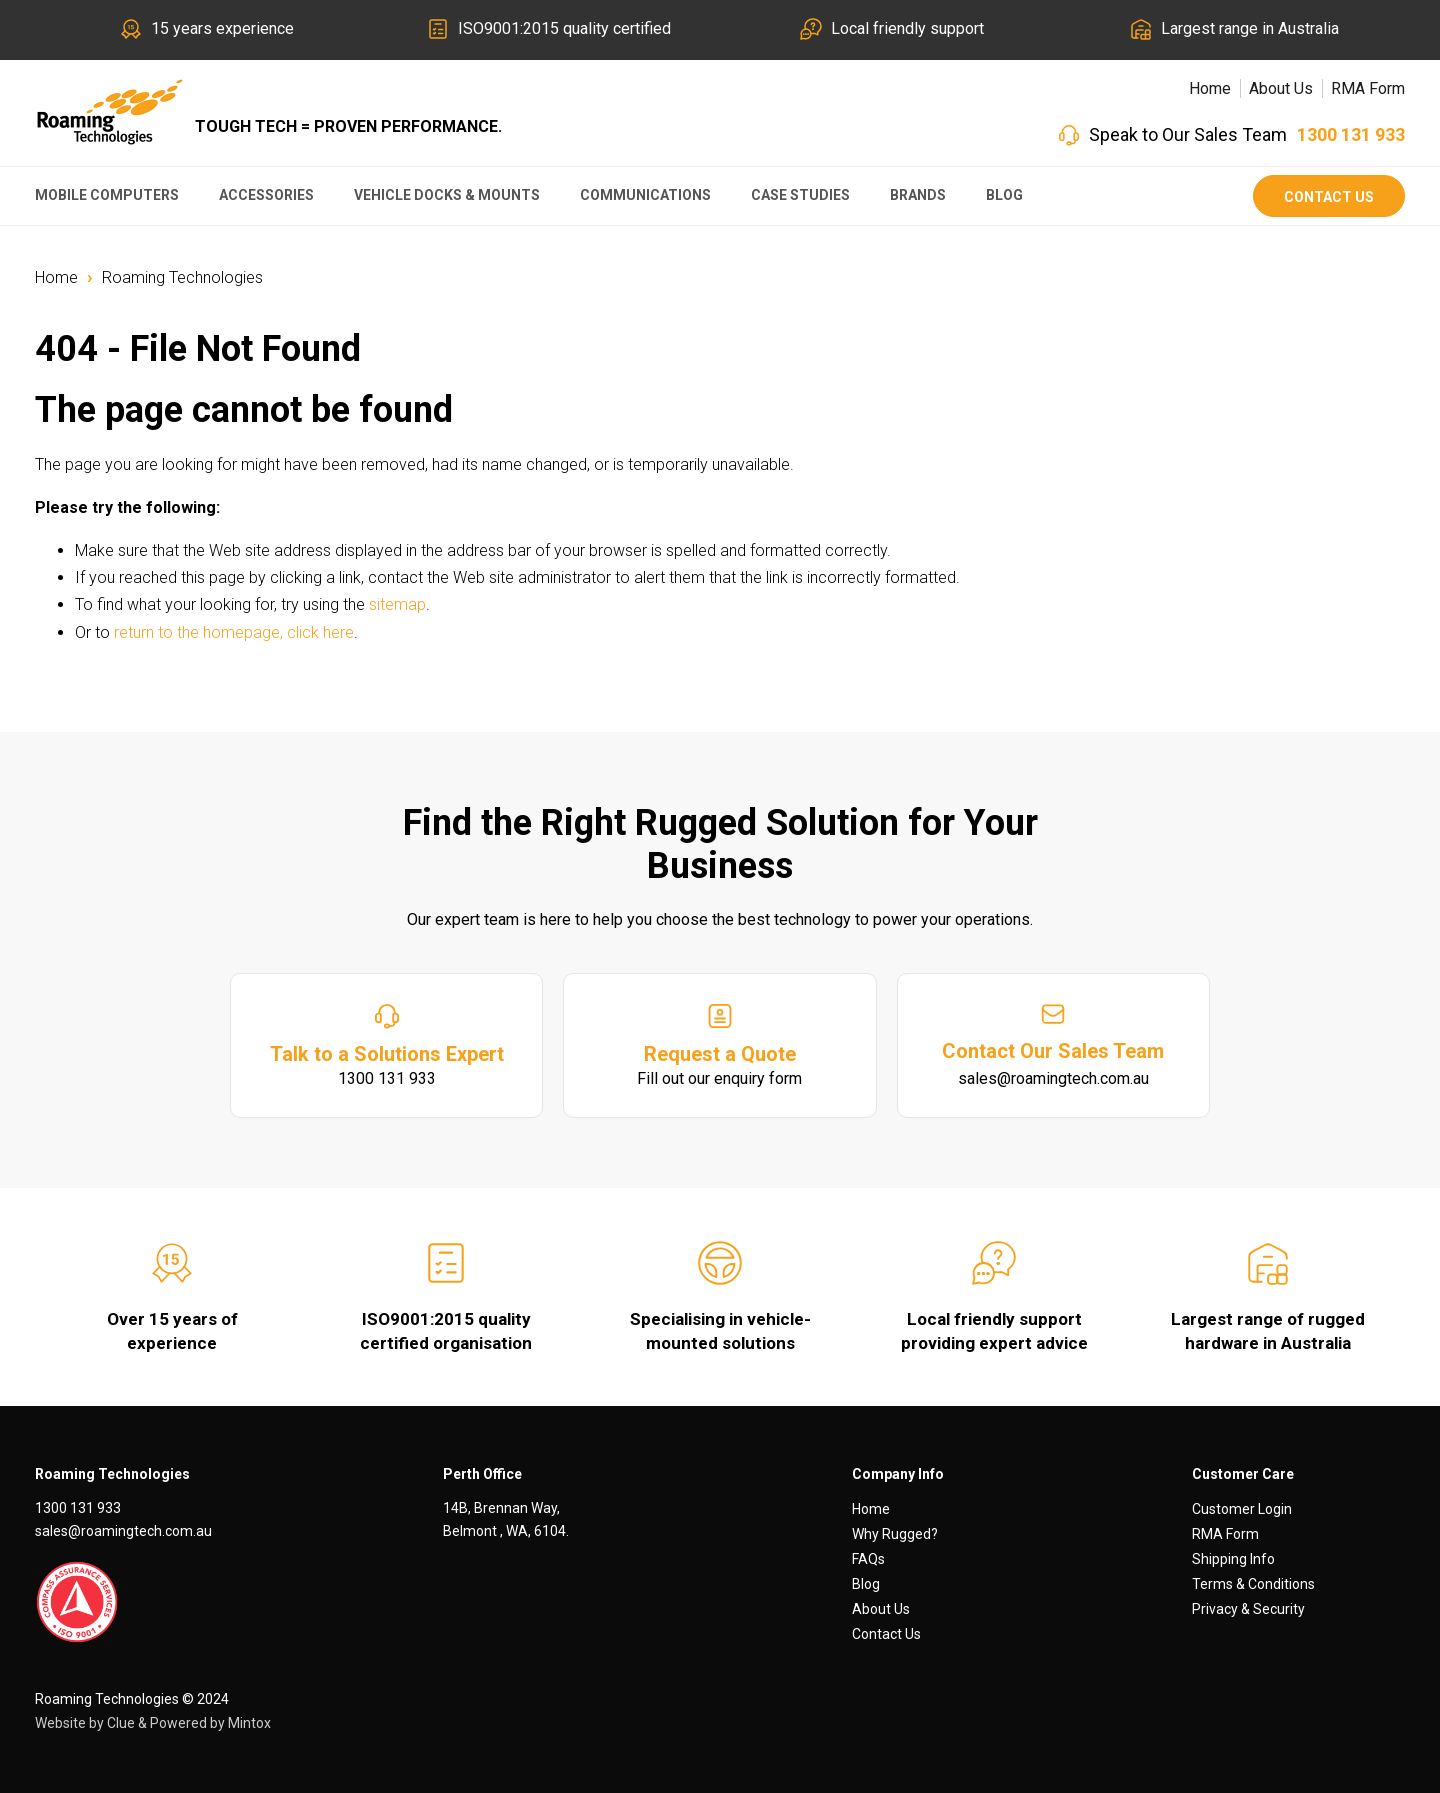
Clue (121, 1723)
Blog (1004, 195)
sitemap (397, 604)
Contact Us (1329, 197)
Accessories (266, 195)
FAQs (868, 1559)
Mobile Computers (107, 195)
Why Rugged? (895, 1534)
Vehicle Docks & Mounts (447, 195)
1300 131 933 (1351, 134)
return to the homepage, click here (234, 632)
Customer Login (1242, 1509)
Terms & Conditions (1253, 1584)
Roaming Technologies (182, 277)
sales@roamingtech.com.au (123, 1531)
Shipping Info (1233, 1559)
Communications (645, 195)
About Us (1281, 88)
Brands (918, 195)
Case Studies (800, 195)
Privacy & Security (1248, 1609)
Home (1210, 88)
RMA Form (1368, 88)
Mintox (249, 1723)
